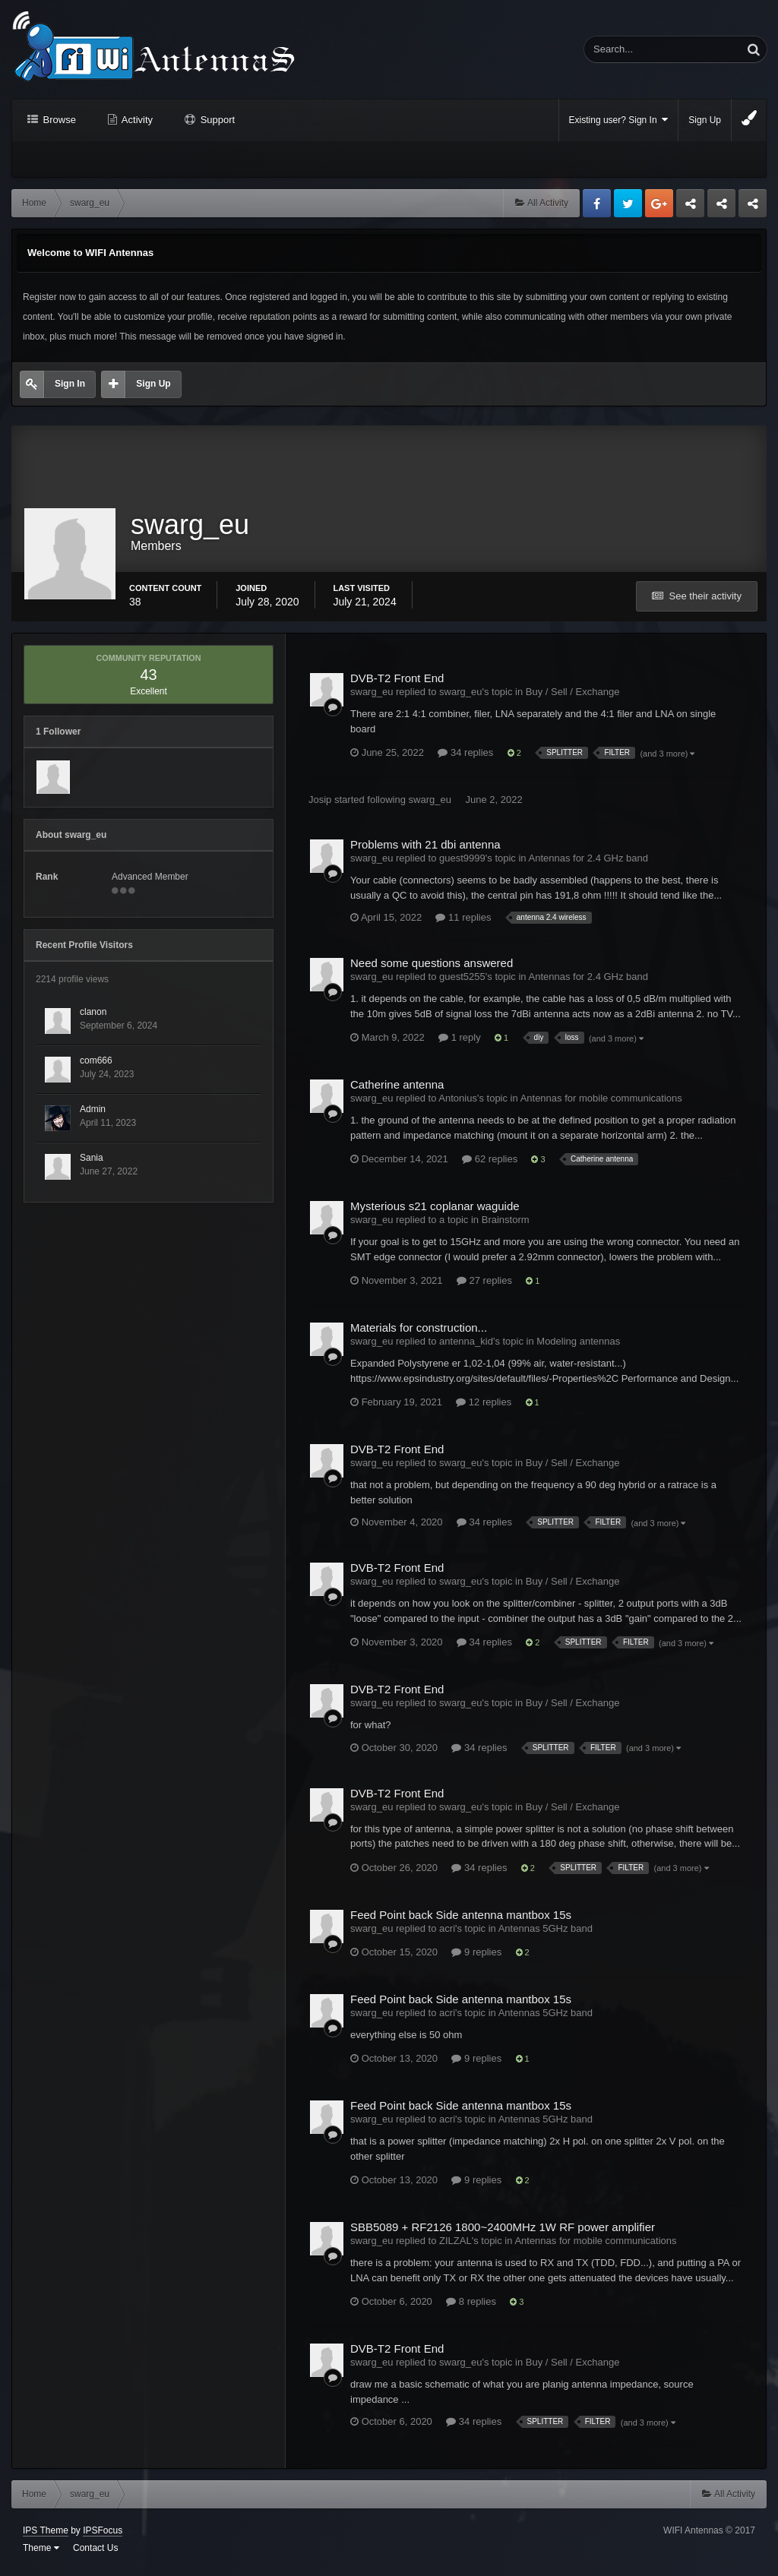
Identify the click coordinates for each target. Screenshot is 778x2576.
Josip (319, 805)
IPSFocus (102, 2535)
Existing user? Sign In (619, 119)
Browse (58, 119)
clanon (93, 1017)
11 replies (463, 922)
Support (216, 119)
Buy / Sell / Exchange (573, 697)
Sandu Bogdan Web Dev (752, 207)
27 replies (484, 1285)
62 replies (489, 1164)
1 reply (459, 1042)
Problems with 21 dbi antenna (425, 849)
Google (659, 203)
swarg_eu (430, 805)
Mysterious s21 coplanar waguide (435, 1211)
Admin (93, 1114)
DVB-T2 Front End (397, 683)
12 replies (483, 1407)
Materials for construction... (418, 1332)
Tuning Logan (722, 207)
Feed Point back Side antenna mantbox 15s (460, 1919)
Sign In (70, 383)
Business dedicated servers (690, 207)
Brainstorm (506, 1225)
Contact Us (95, 2553)
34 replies (465, 757)
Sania (91, 1163)
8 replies (471, 2306)
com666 (96, 1065)
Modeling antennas (578, 1346)
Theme (41, 2553)
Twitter (628, 203)
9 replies (476, 1956)
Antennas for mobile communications (601, 1103)
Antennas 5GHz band (545, 1933)
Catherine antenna (397, 1089)
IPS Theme (45, 2535)
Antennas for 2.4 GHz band (588, 863)
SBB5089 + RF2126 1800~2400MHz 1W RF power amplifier (502, 2232)
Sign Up (704, 120)
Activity (136, 119)
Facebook (597, 203)
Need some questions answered (431, 968)
